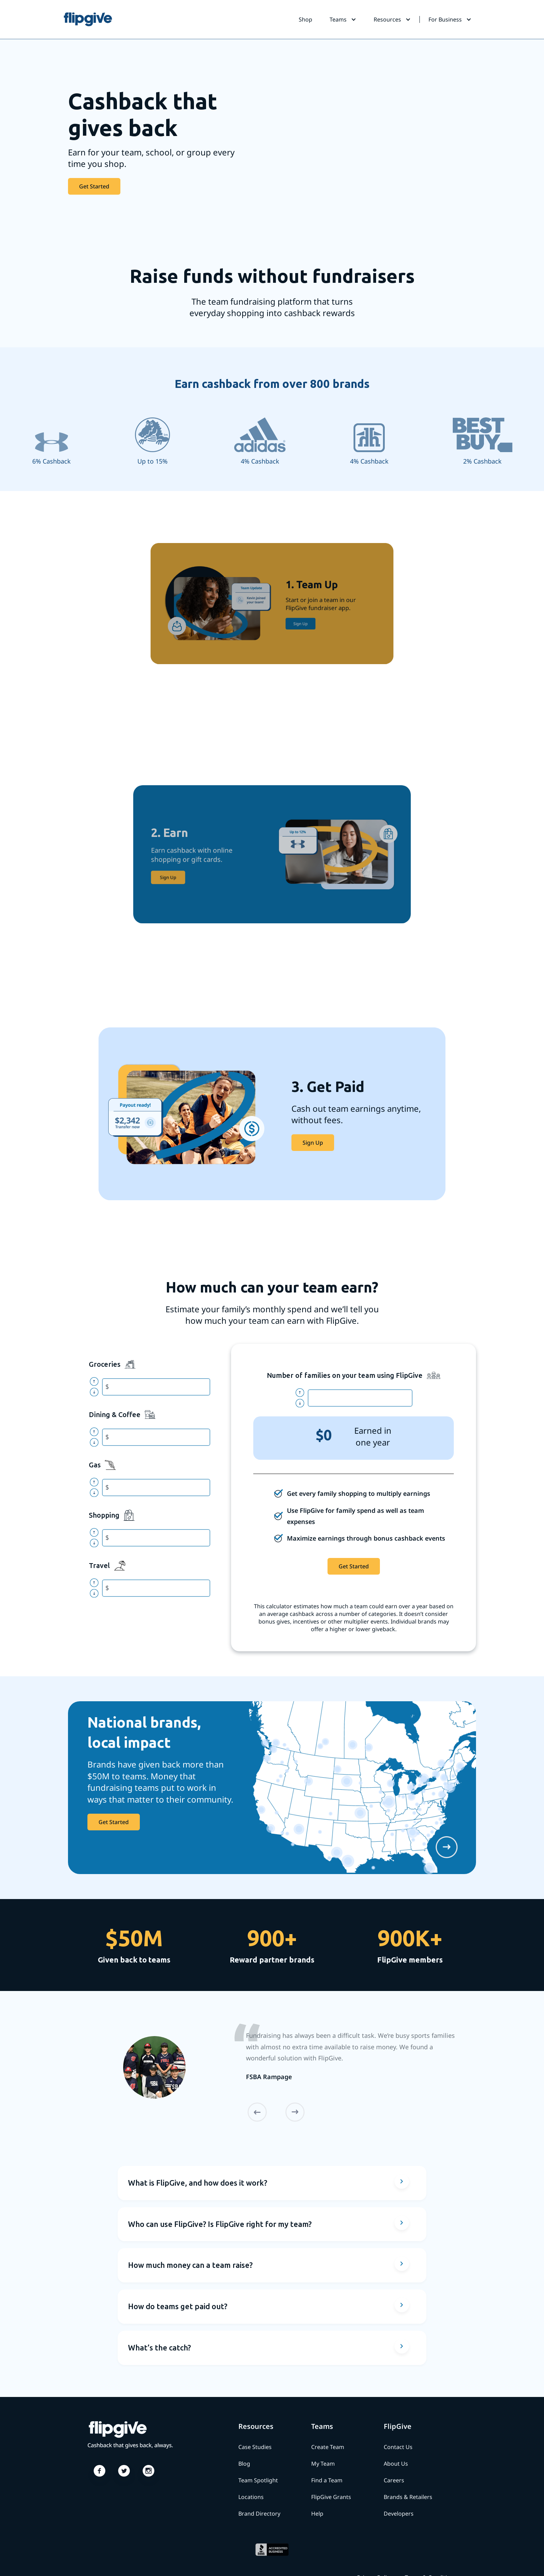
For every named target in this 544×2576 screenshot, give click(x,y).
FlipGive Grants (331, 2497)
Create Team (327, 2447)
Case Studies (255, 2447)
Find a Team (326, 2480)
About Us (396, 2463)
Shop (305, 19)
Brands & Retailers (408, 2497)
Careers (394, 2480)
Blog (244, 2463)
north (96, 1381)
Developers (399, 2513)
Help (317, 2513)
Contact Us (398, 2447)
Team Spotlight (258, 2480)
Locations (251, 2497)
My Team (323, 2463)
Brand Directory (259, 2513)
